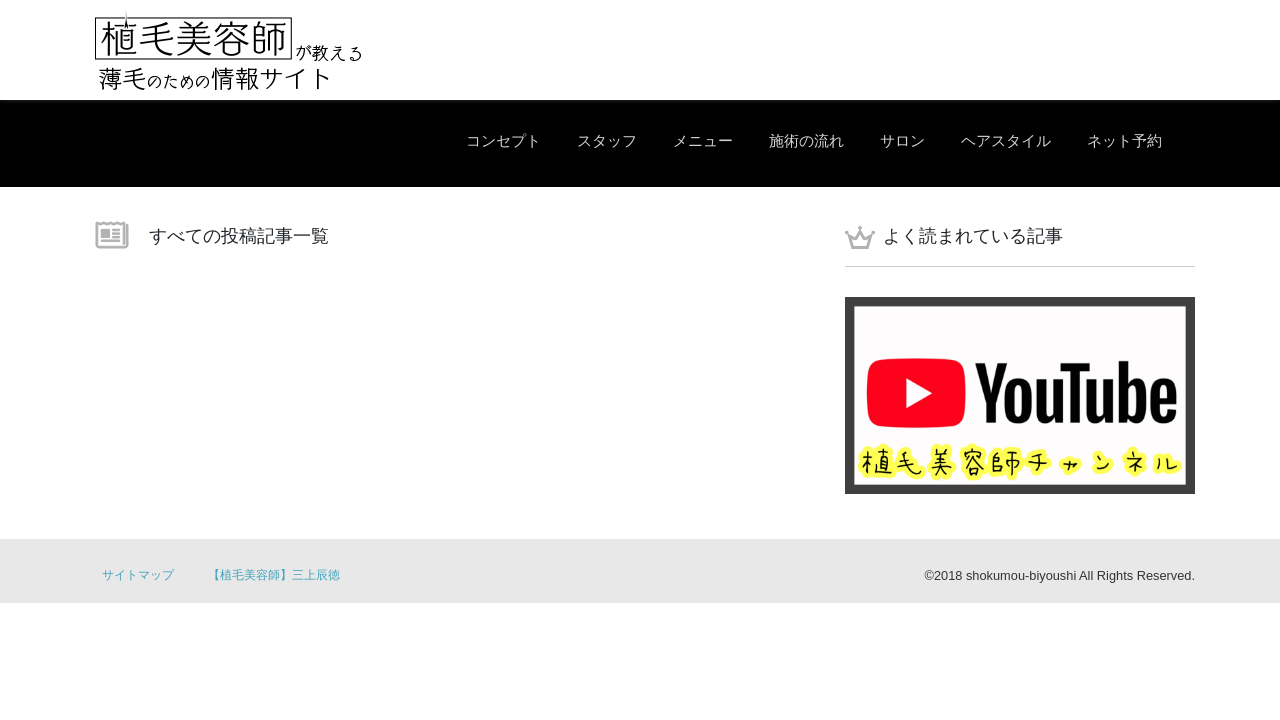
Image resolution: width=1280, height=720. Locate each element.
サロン (902, 140)
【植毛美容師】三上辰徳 (274, 575)
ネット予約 (1124, 140)
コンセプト (503, 140)
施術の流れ (806, 140)
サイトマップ (138, 575)
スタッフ (607, 140)
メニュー (703, 140)
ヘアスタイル (1006, 140)
